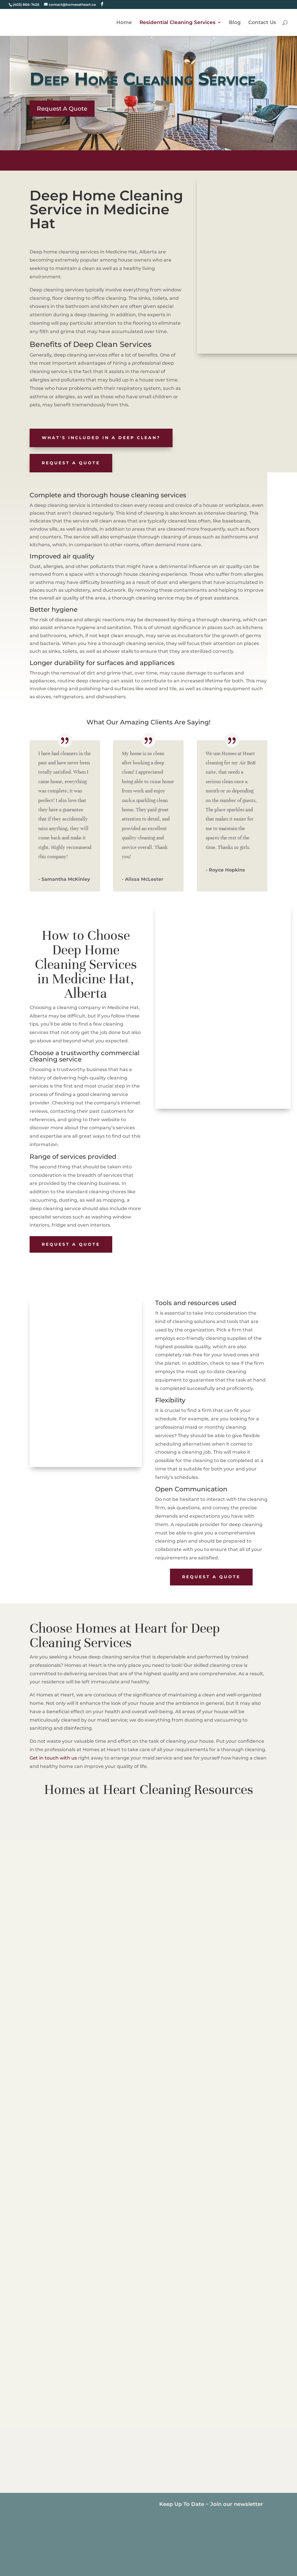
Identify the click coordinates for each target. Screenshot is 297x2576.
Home (124, 22)
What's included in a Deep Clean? (101, 437)
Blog (235, 22)
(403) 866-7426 (26, 4)
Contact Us (262, 22)
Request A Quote (62, 108)
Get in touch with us (53, 1758)
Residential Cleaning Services (177, 22)
